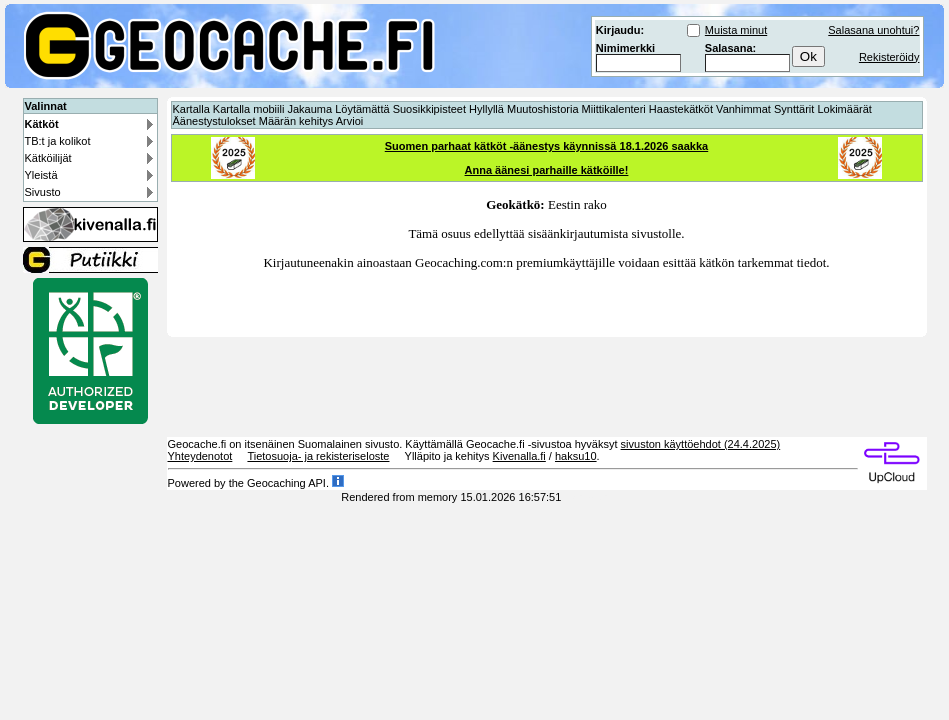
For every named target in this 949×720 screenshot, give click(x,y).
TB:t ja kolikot (58, 141)
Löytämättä (362, 109)
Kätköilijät (48, 158)
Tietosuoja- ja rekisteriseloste (318, 456)
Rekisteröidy (889, 57)
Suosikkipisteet (429, 109)
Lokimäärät (844, 109)
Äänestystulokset (214, 121)
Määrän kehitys (296, 121)
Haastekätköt (681, 109)
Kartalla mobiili (249, 109)
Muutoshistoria (543, 109)
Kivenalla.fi (519, 456)
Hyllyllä (486, 109)
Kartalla (191, 109)
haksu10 (576, 456)
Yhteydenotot (200, 456)
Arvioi (350, 121)
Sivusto (43, 192)
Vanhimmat (743, 109)
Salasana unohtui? (873, 30)
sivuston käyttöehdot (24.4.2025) (701, 444)
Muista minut (736, 30)
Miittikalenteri (614, 109)
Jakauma (309, 109)
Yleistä (41, 175)
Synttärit (794, 109)
